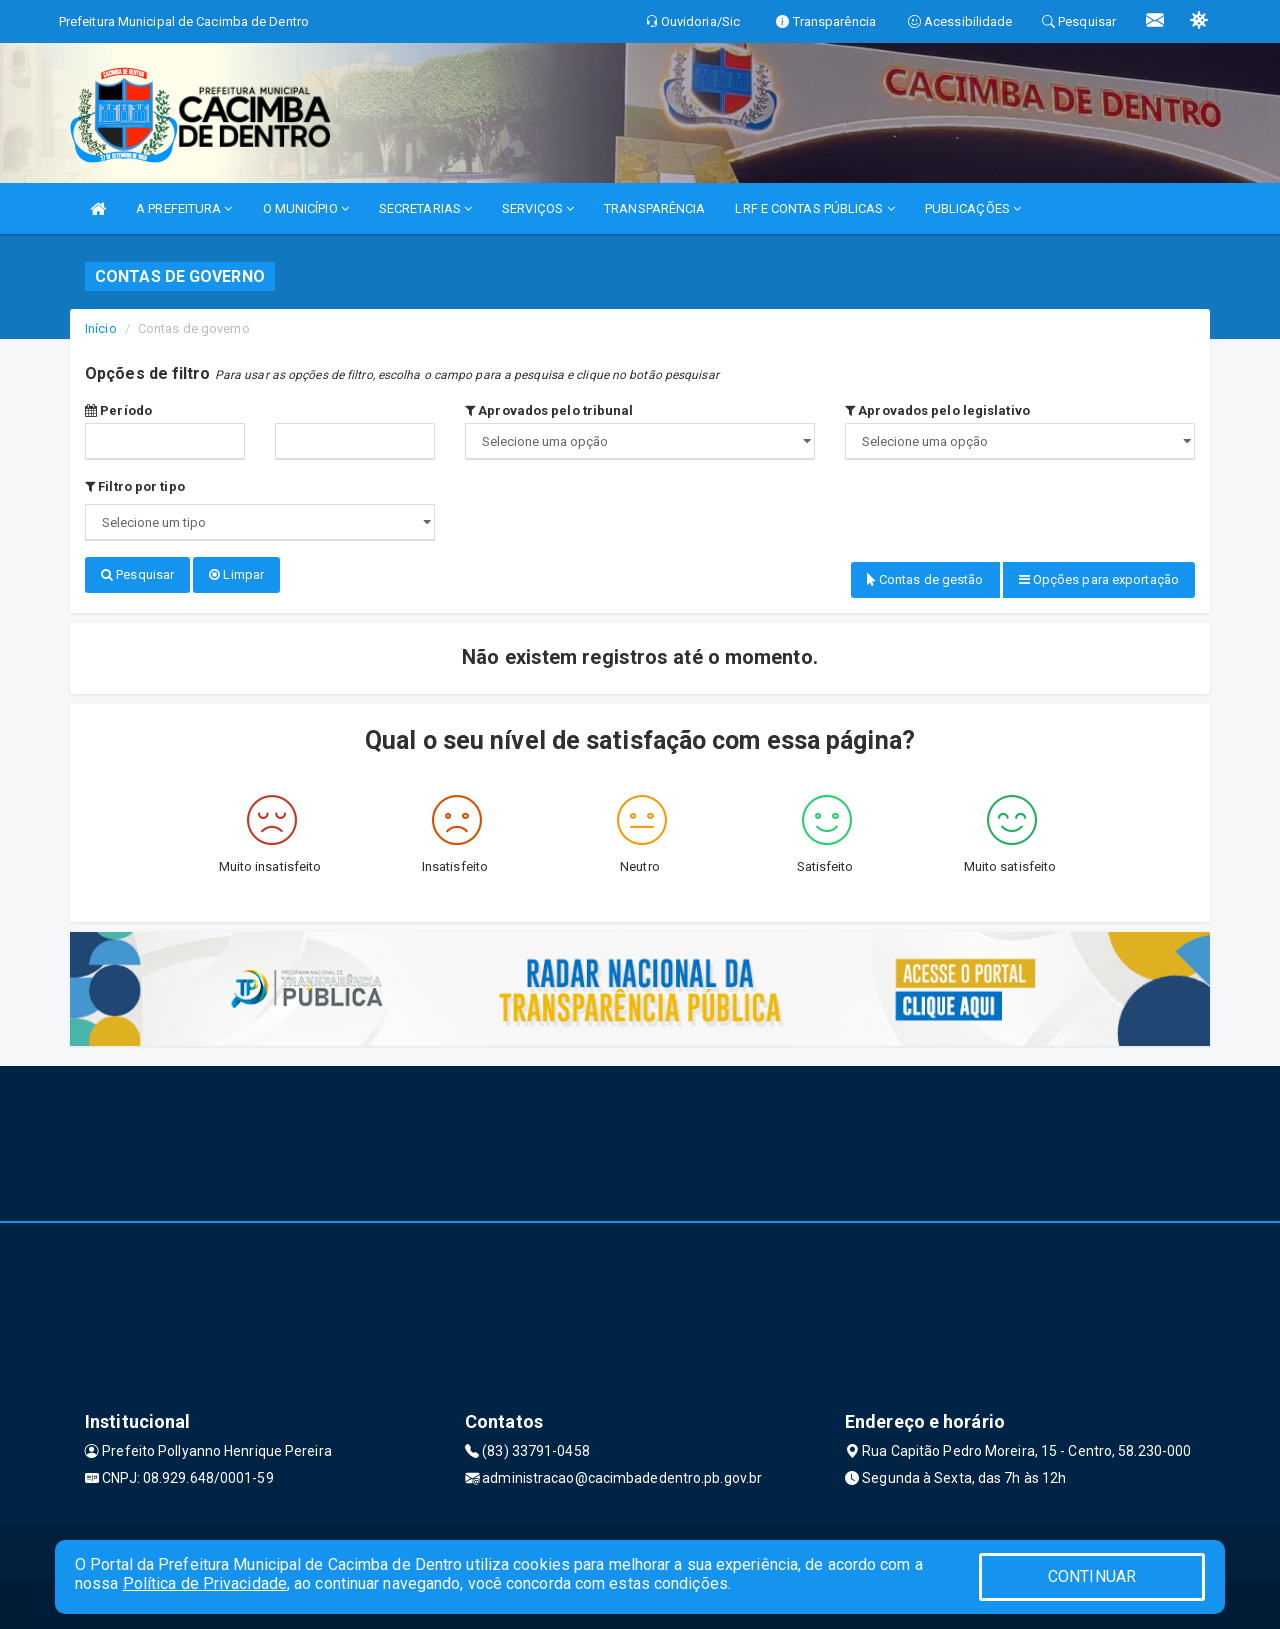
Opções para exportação (1099, 579)
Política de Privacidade (205, 1583)
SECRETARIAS (425, 208)
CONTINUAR (1092, 1576)
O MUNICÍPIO (306, 208)
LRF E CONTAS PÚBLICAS (814, 208)
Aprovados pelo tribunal (549, 410)
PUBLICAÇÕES (973, 208)
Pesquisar (137, 574)
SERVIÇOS (538, 208)
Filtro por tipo (135, 486)
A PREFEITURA (184, 208)
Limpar (236, 574)
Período (118, 410)
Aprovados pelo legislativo (937, 410)
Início (101, 328)
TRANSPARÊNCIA (654, 208)
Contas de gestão (925, 579)
